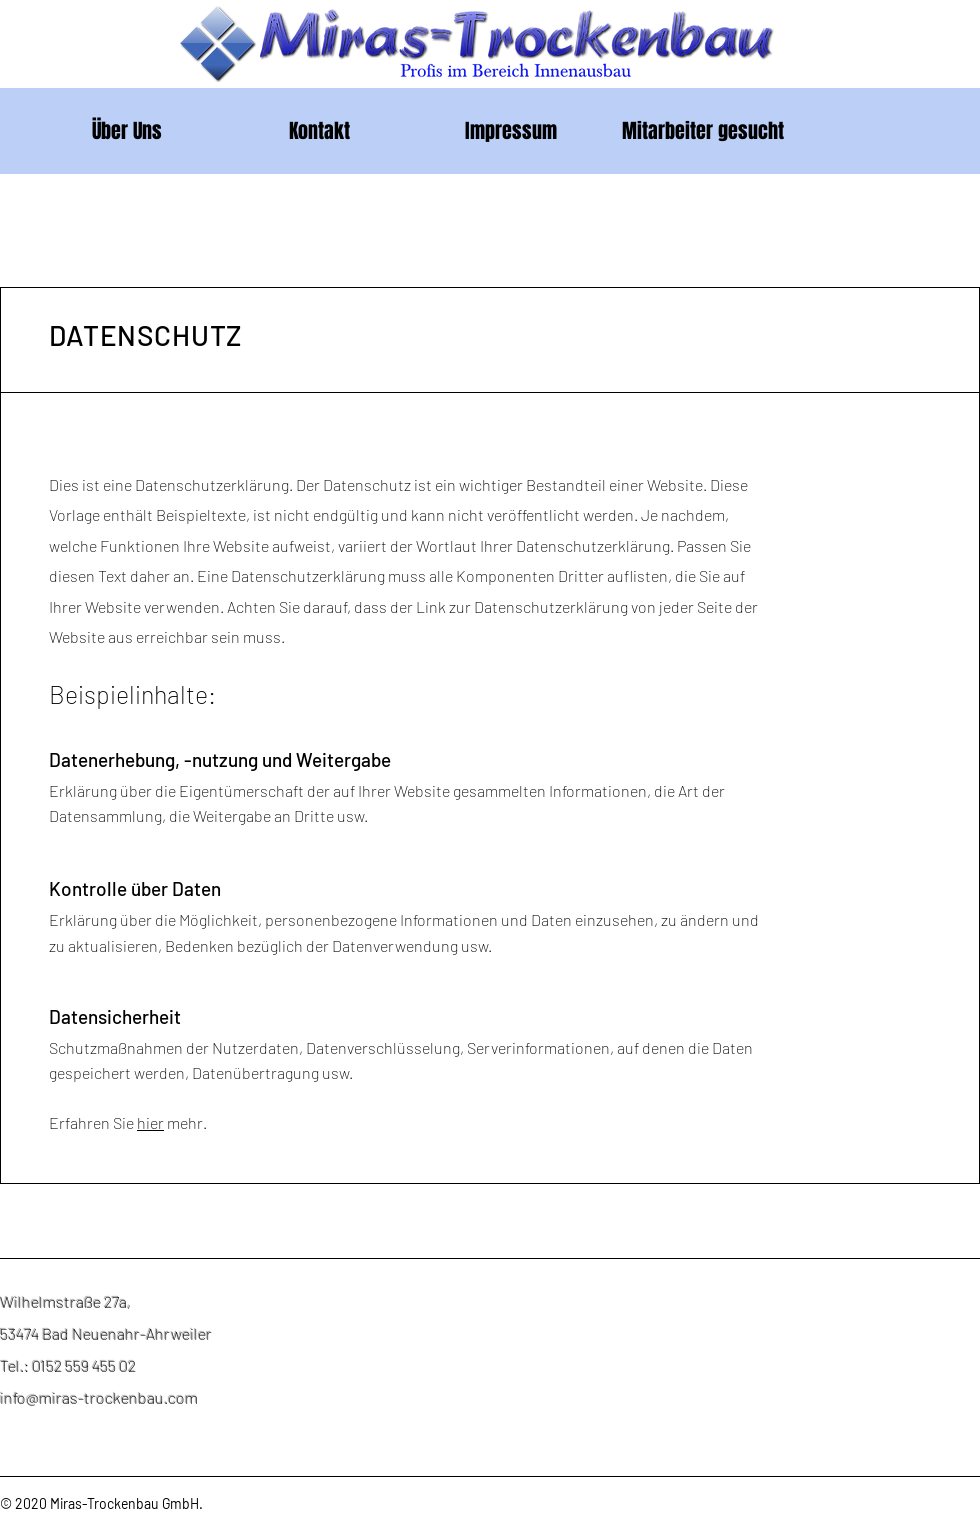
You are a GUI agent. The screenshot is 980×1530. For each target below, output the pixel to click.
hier (150, 1122)
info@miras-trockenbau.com (99, 1397)
